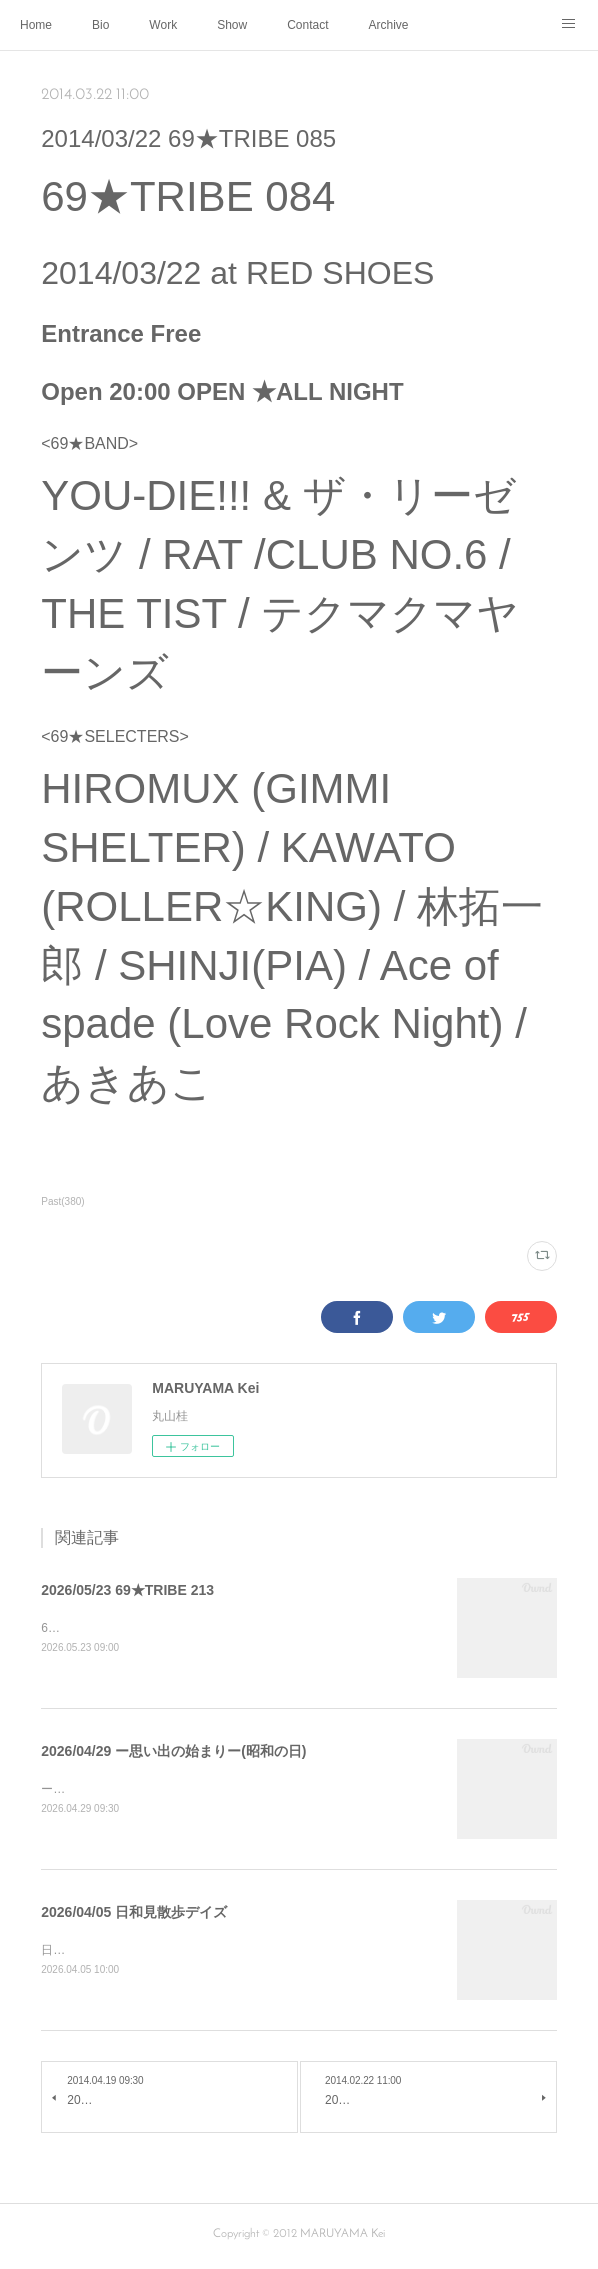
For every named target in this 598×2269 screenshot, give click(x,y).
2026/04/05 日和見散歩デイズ (134, 1914)
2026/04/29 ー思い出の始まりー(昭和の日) (173, 1752)
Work (163, 25)
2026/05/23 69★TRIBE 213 (127, 1590)
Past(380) (62, 1201)
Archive (389, 25)
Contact (307, 25)
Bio (100, 25)
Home (36, 25)
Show (232, 25)
